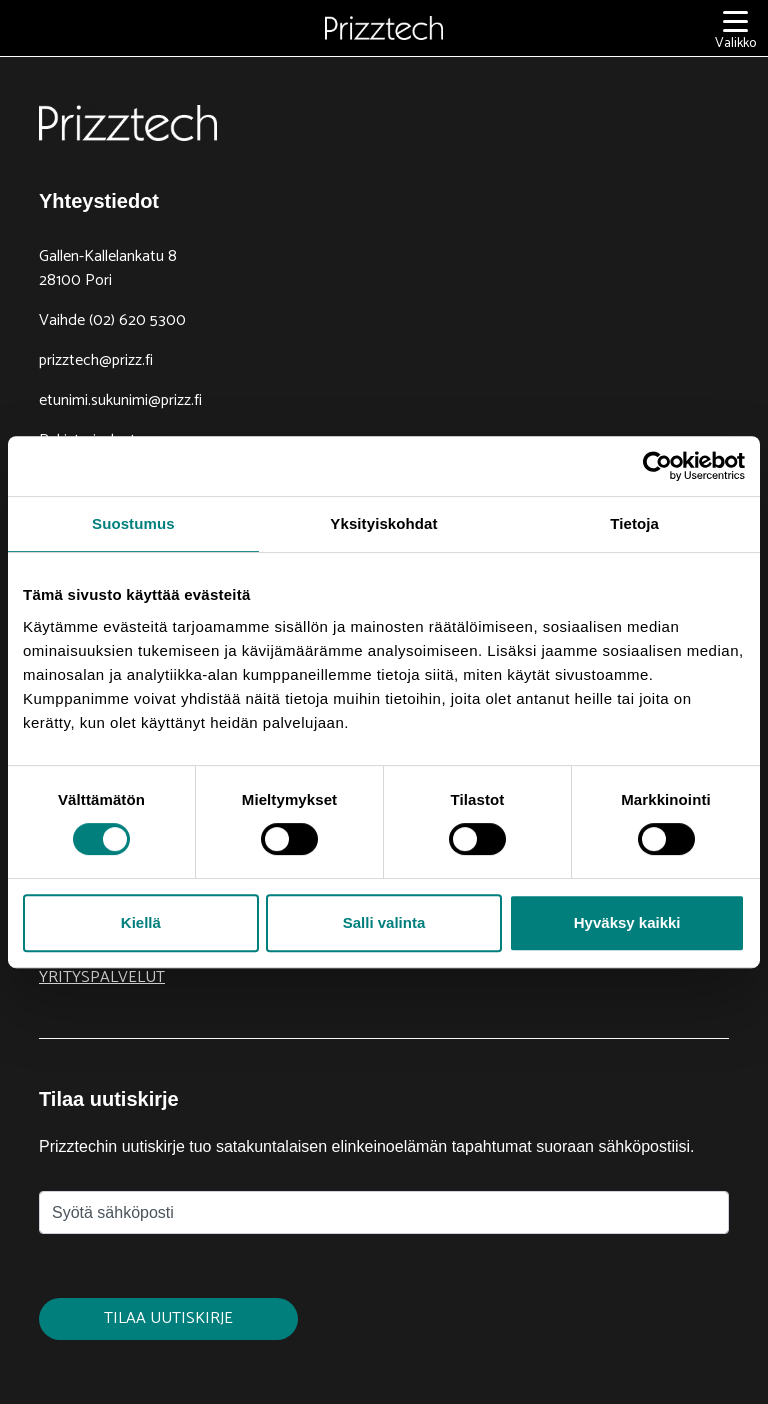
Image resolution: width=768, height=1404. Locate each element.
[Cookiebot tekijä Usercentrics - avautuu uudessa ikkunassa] (657, 466)
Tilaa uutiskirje (168, 1318)
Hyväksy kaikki (627, 922)
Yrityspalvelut (102, 977)
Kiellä (141, 922)
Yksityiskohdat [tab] (383, 523)
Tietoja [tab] (634, 523)
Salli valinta (384, 922)
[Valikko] (735, 28)
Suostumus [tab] (133, 523)
